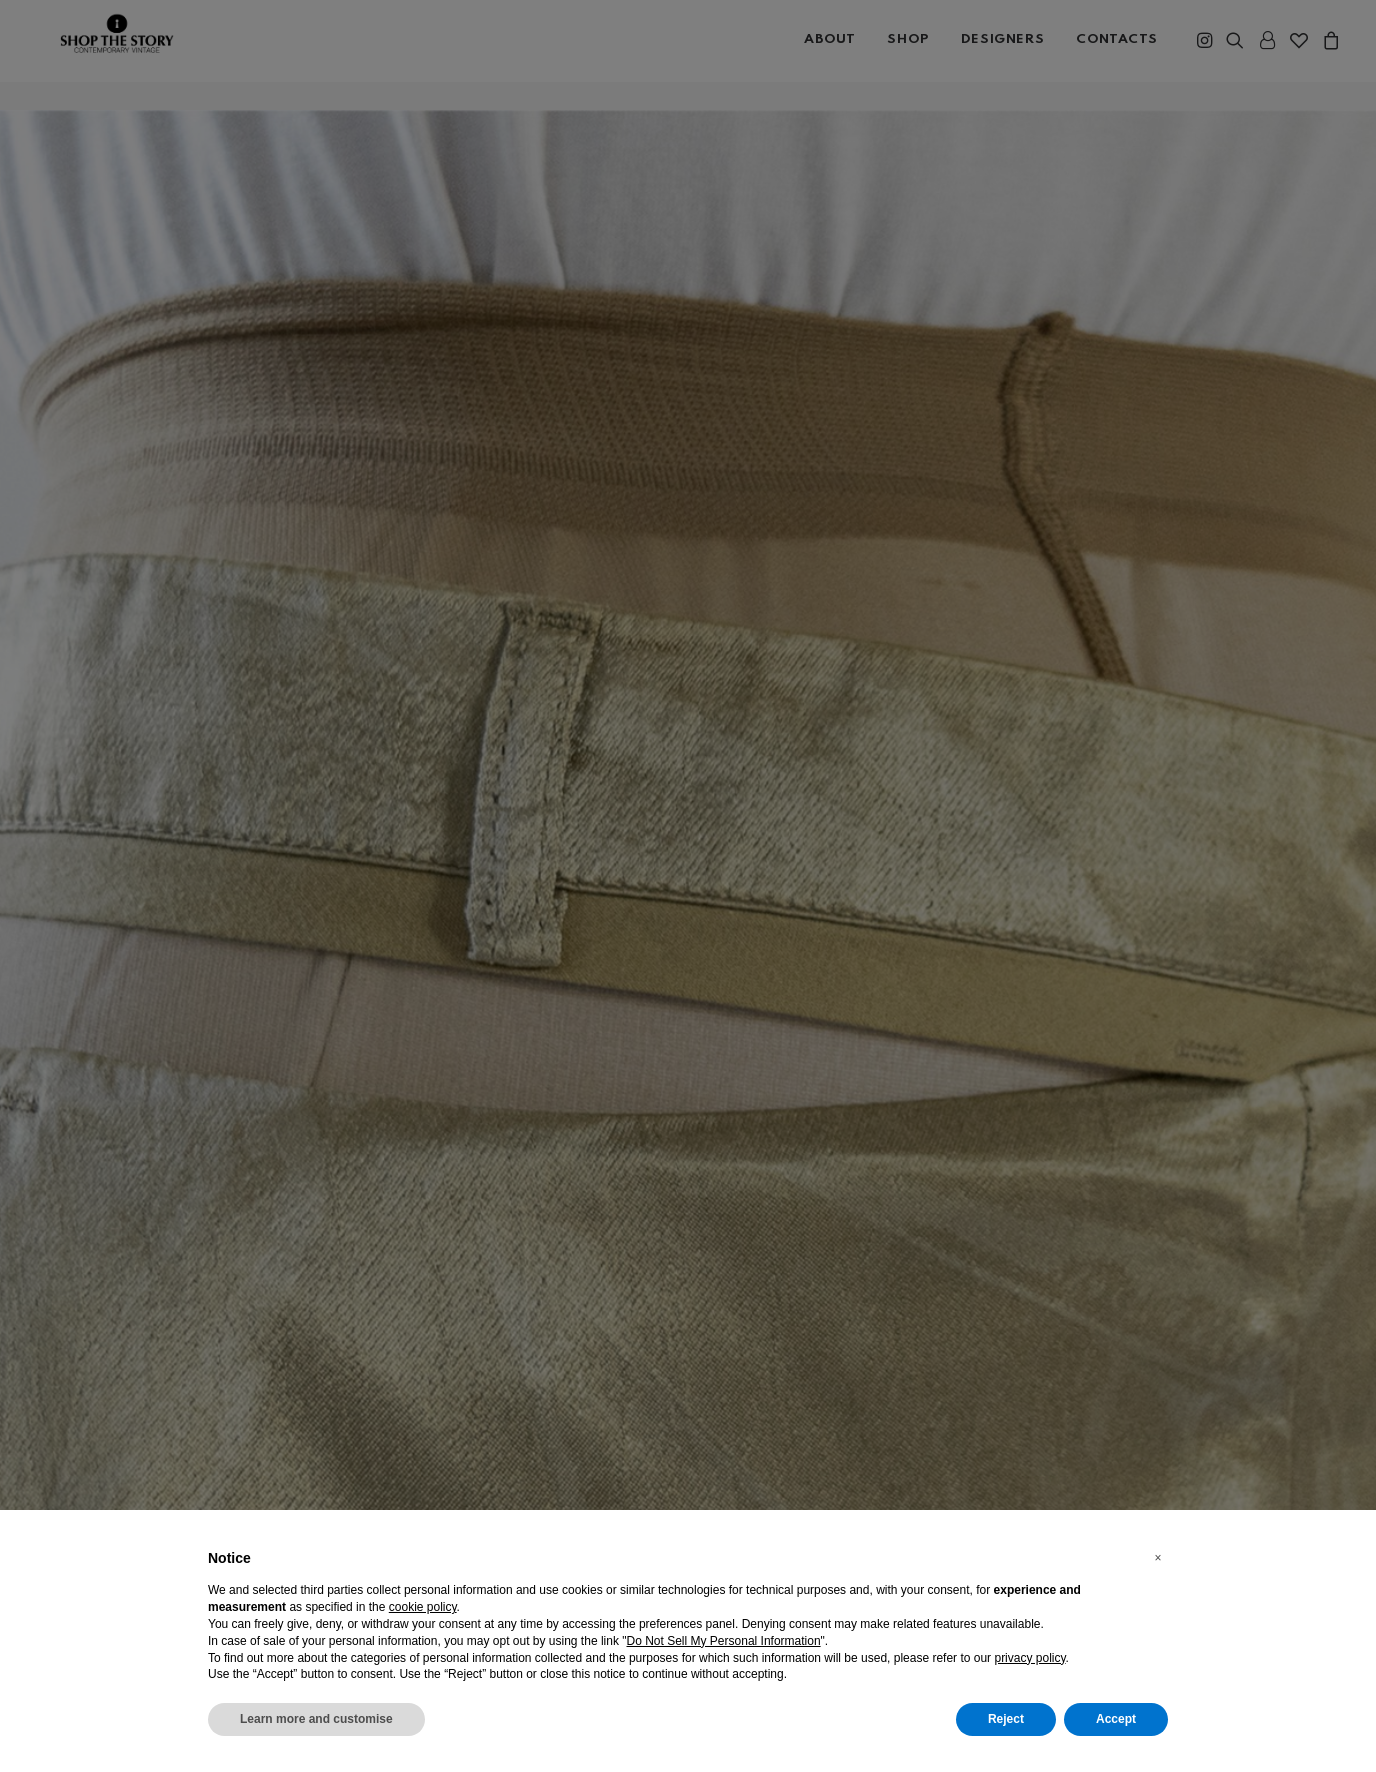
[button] (1158, 1558)
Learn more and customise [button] (316, 1719)
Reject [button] (1006, 1719)
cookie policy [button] (423, 1607)
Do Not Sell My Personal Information (724, 1641)
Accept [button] (1116, 1719)
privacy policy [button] (1029, 1658)
